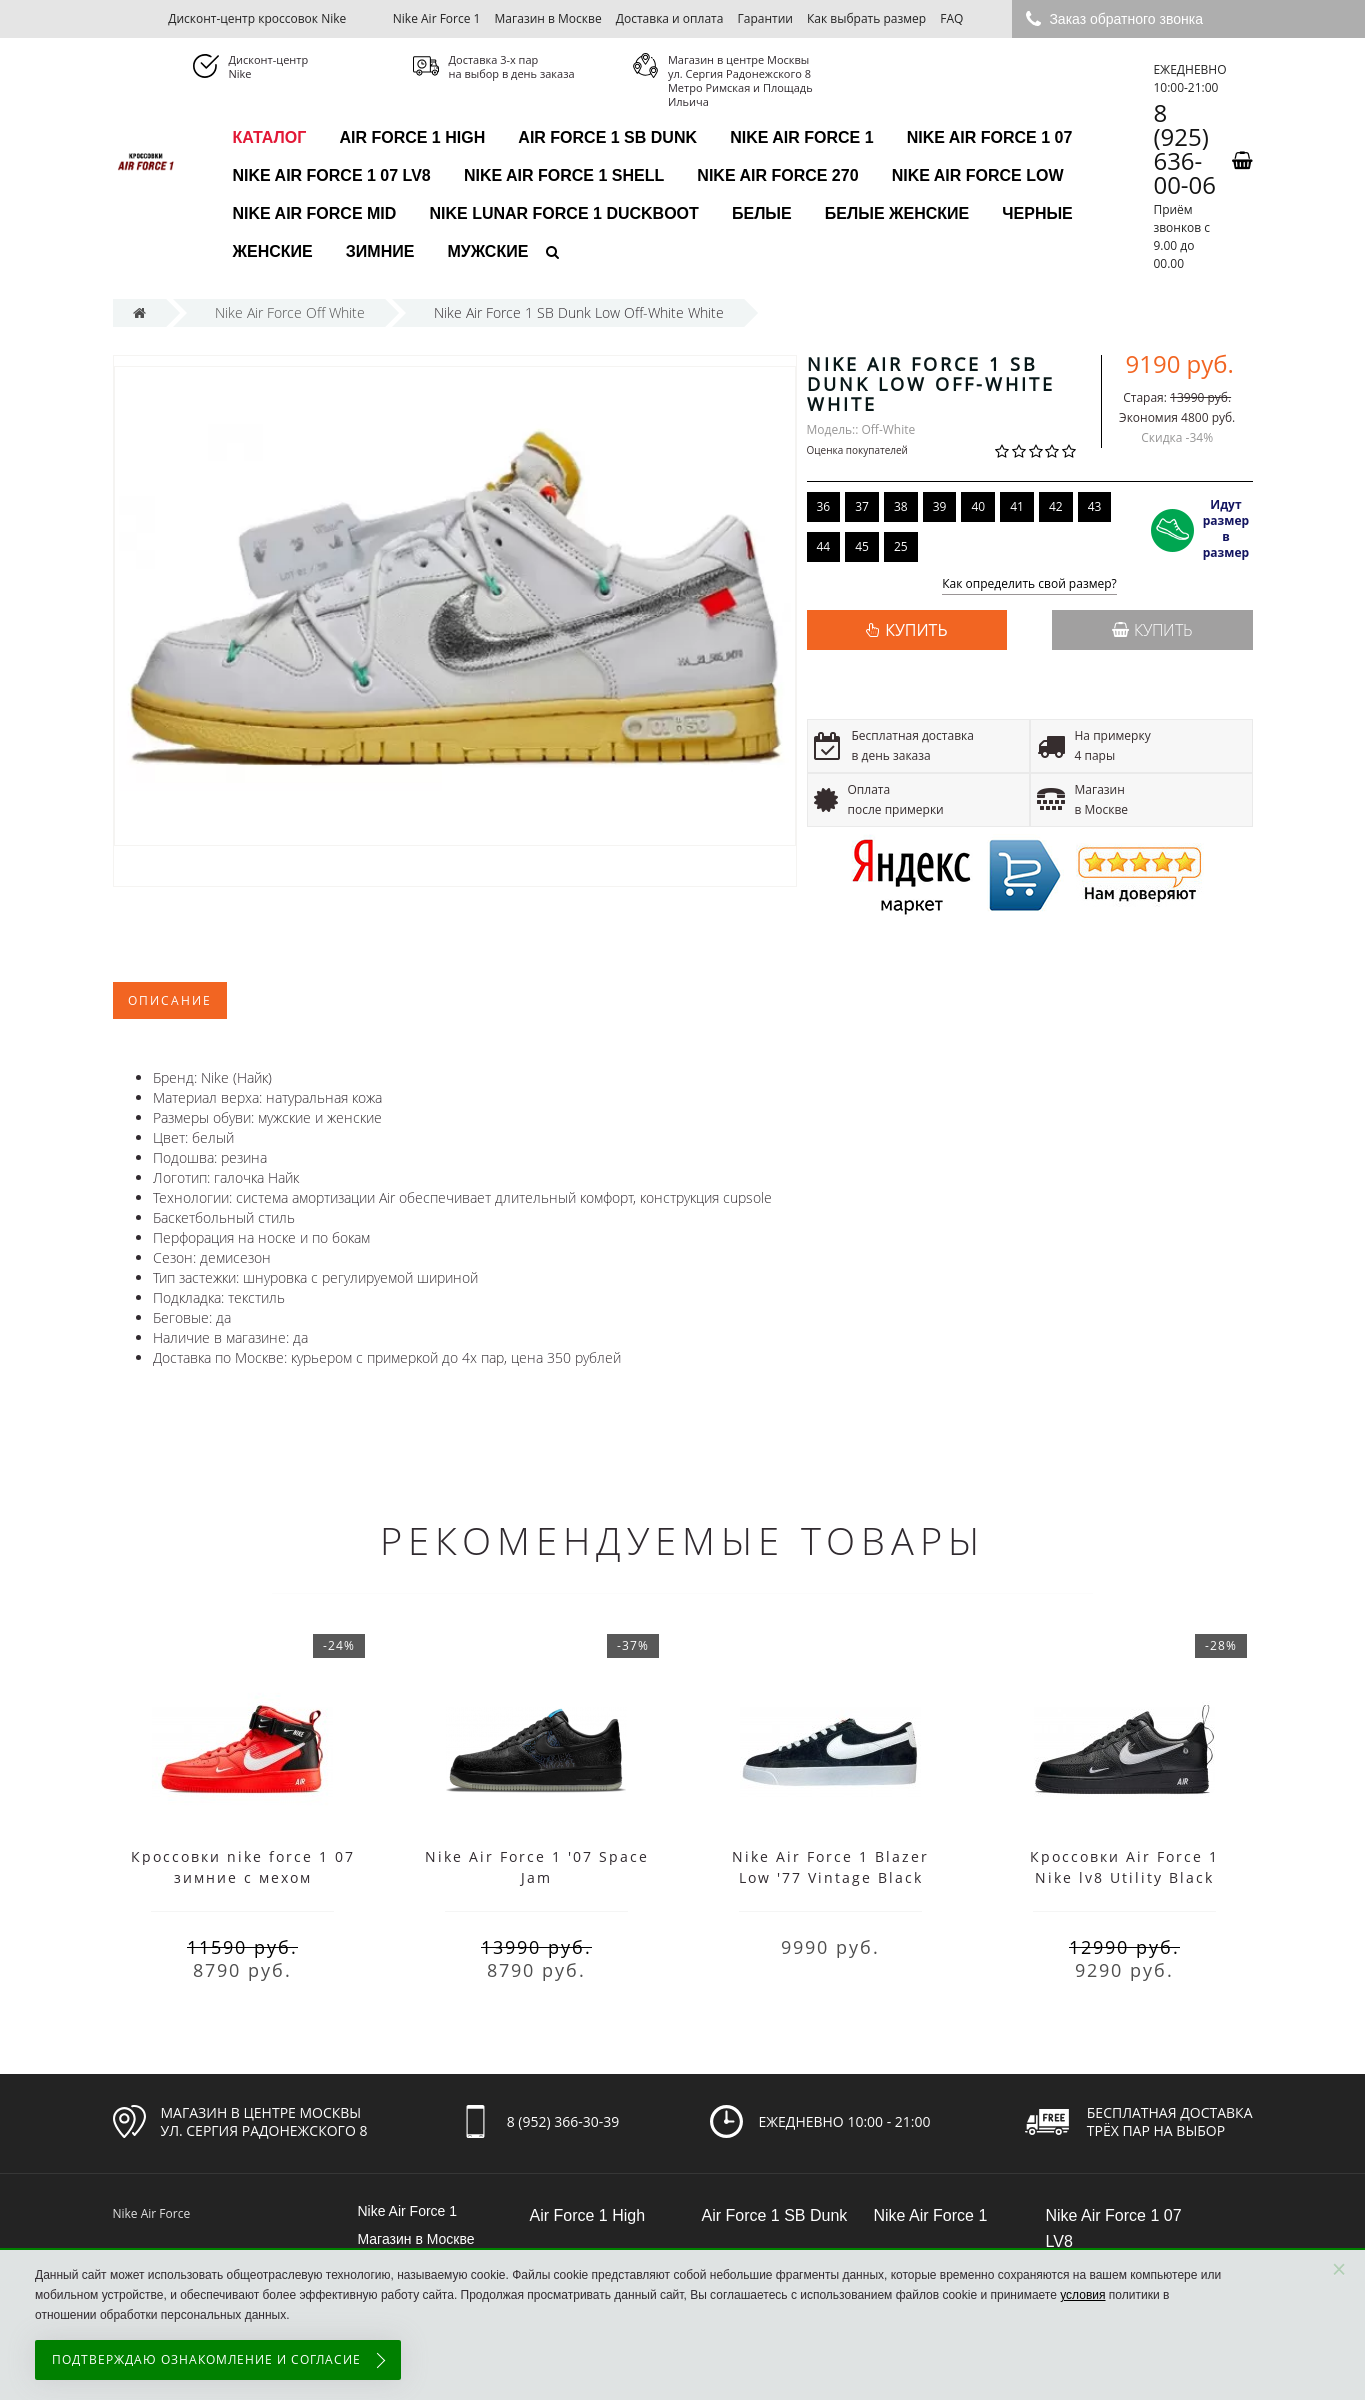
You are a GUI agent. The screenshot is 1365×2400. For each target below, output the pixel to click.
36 (824, 506)
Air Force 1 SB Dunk (607, 137)
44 (824, 546)
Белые (762, 213)
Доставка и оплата (670, 18)
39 (940, 506)
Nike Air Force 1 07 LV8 (332, 175)
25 (901, 546)
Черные (1037, 213)
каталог (270, 137)
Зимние (380, 251)
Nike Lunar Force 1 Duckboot (563, 213)
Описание (170, 1000)
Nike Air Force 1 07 (990, 137)
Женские (273, 251)
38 (901, 506)
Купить (1152, 630)
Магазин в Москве (548, 18)
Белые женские (897, 213)
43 (1095, 506)
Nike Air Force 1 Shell (564, 175)
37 (862, 506)
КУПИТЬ (916, 630)
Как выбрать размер (866, 18)
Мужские (488, 251)
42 (1056, 506)
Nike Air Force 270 (777, 175)
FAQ (951, 18)
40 (978, 506)
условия (1082, 2295)
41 (1017, 506)
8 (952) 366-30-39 (563, 2121)
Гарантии (765, 18)
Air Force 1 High (412, 137)
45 (862, 546)
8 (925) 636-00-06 (1184, 149)
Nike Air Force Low (978, 175)
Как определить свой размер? (1029, 584)
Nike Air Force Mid (315, 213)
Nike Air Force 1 (437, 18)
